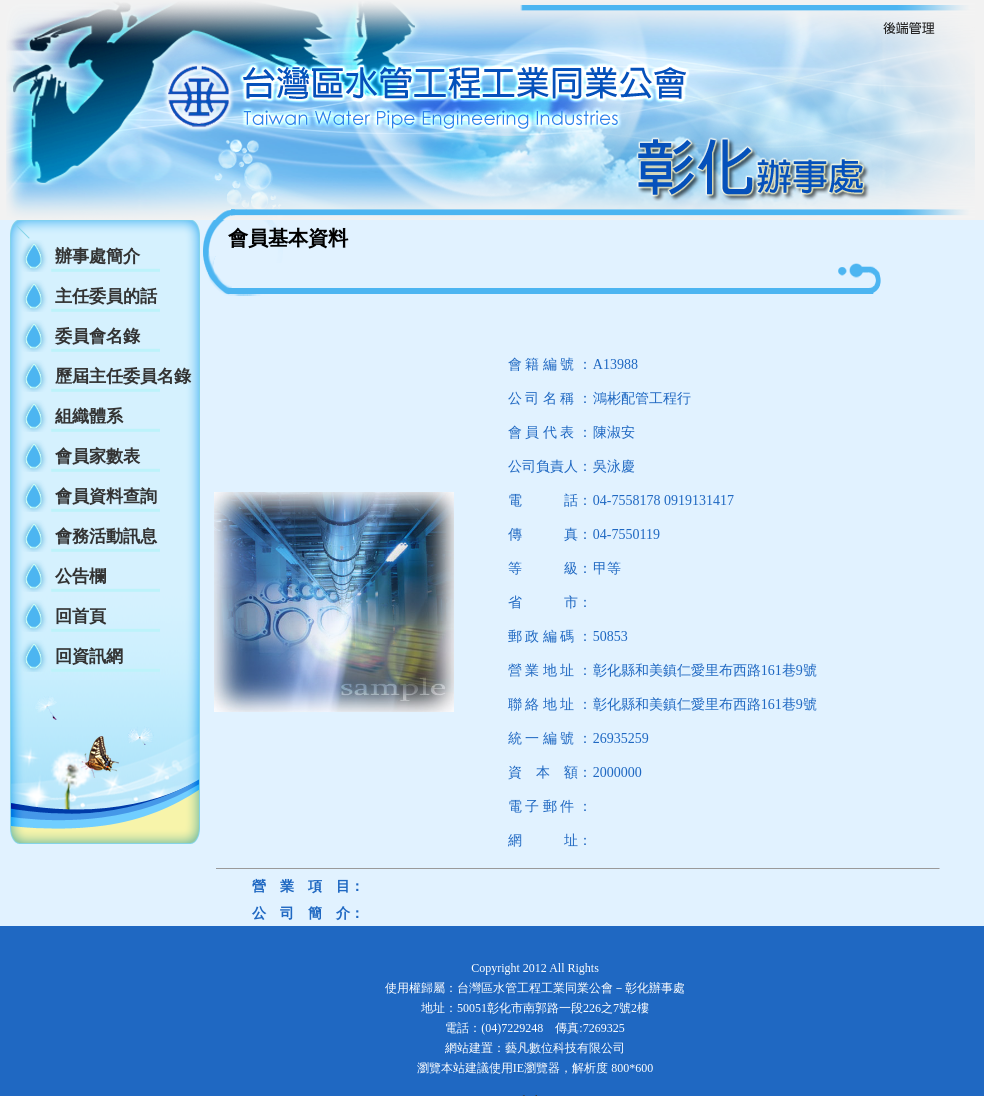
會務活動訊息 (106, 536)
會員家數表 (97, 456)
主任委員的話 (106, 296)
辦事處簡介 (97, 256)
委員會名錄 (97, 336)
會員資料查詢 (106, 496)
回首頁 (80, 616)
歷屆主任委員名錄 (123, 376)
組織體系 (89, 416)
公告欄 (80, 576)
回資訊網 (89, 656)
